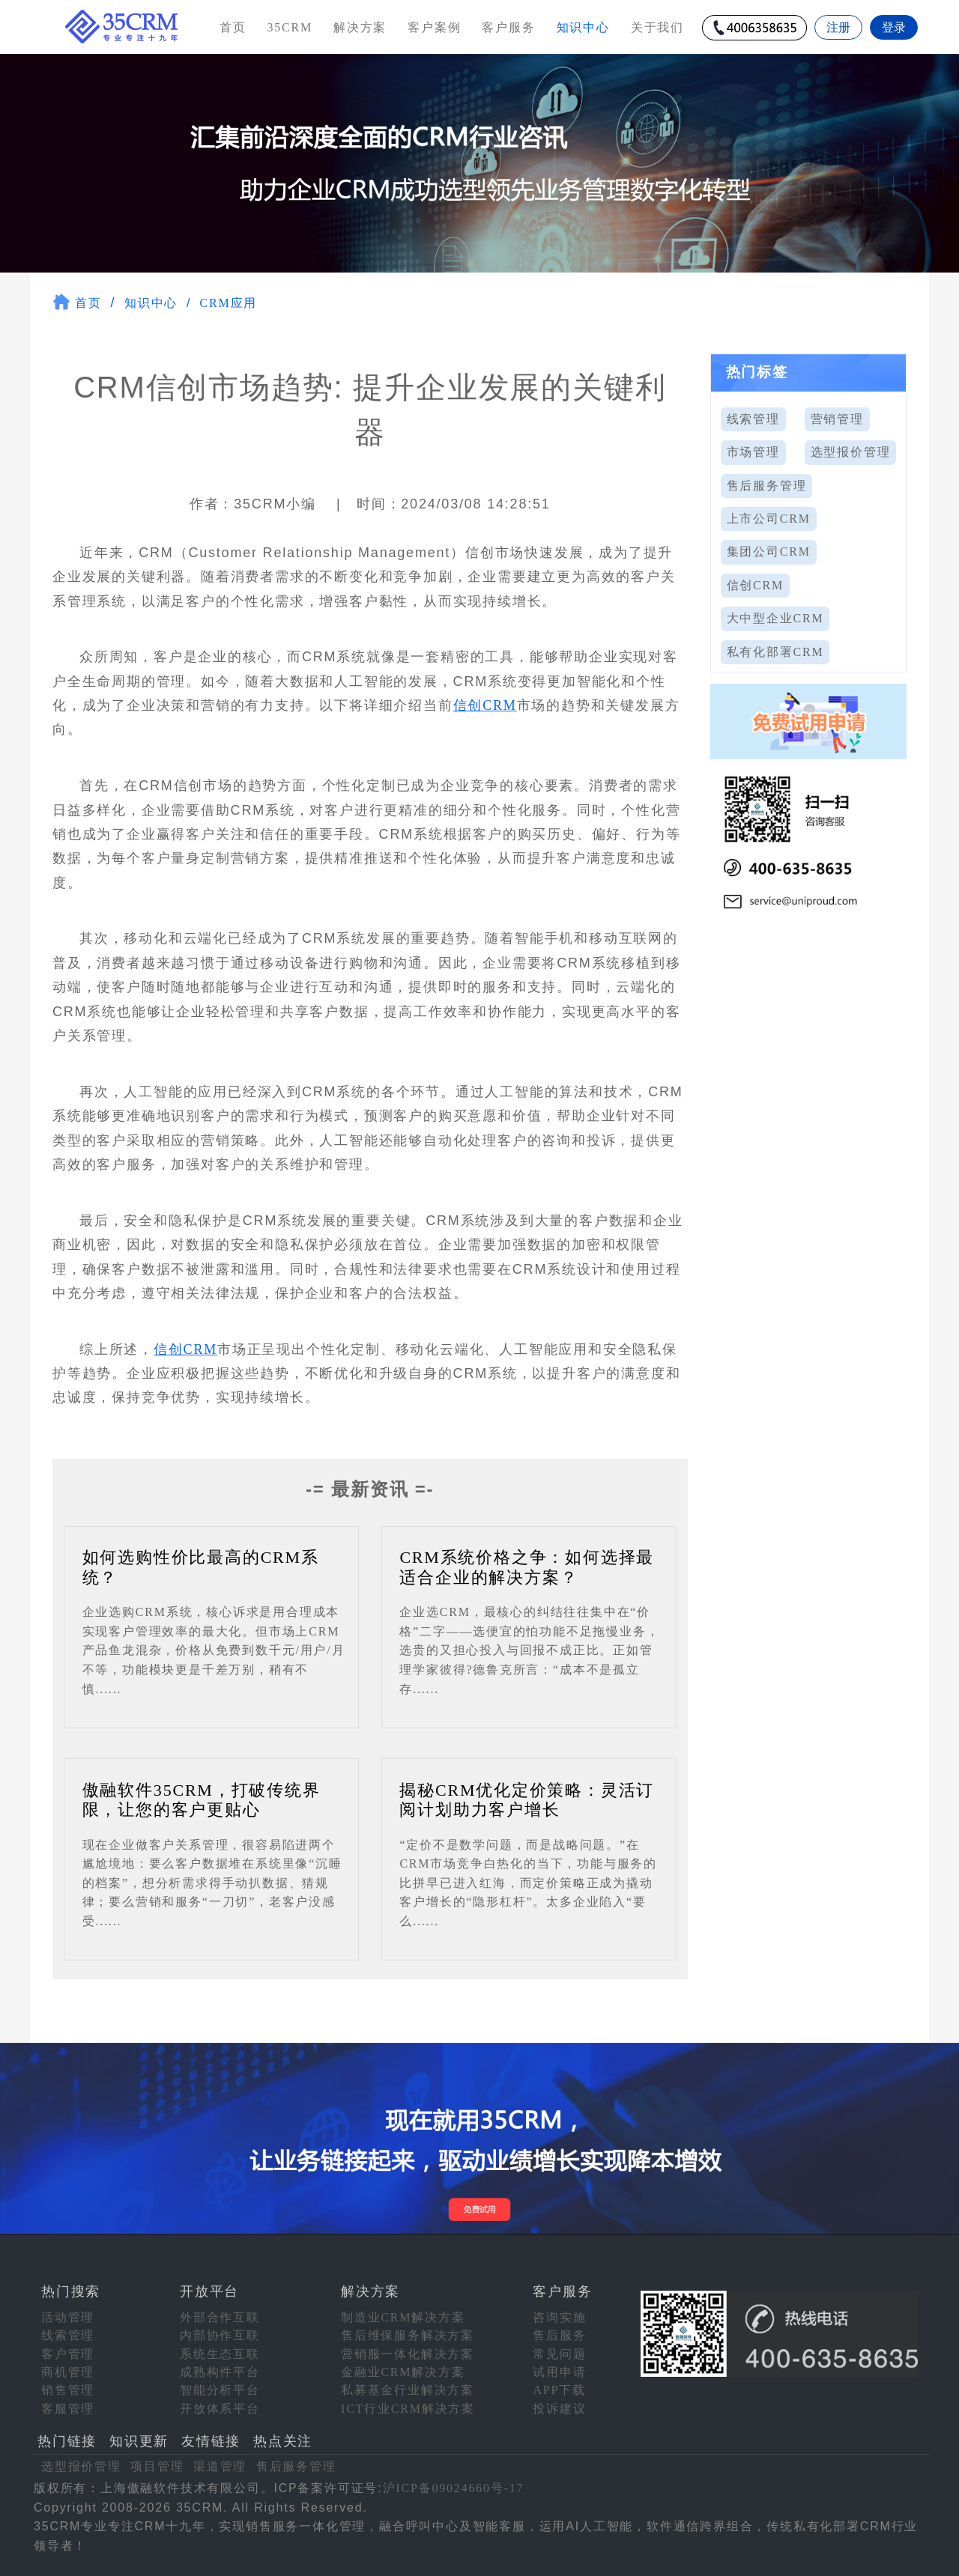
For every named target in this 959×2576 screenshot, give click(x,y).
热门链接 (67, 2441)
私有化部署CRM (775, 651)
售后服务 (559, 2335)
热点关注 (282, 2441)
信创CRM (485, 705)
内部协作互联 (220, 2335)
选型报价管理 (851, 452)
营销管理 (837, 419)
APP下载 (559, 2390)
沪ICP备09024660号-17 (453, 2488)
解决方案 (360, 27)
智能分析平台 (220, 2390)
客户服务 (508, 27)
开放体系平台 (220, 2408)
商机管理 (67, 2372)
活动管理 (67, 2317)
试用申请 (559, 2372)
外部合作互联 (220, 2317)
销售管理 (67, 2390)
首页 (233, 27)
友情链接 (210, 2441)
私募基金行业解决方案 (407, 2390)
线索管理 (753, 419)
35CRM (289, 27)
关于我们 (657, 27)
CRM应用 (229, 303)
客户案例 (434, 27)
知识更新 (139, 2441)
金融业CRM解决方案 (403, 2372)
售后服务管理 (767, 485)
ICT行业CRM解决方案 (408, 2408)
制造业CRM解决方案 (403, 2317)
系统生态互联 (220, 2354)
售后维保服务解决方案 (407, 2335)
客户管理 (67, 2354)
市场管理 (753, 452)
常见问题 (559, 2354)
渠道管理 (219, 2466)
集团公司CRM (769, 551)
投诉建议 (559, 2408)
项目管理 (157, 2466)
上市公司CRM (769, 518)
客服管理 (67, 2408)
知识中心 (151, 303)
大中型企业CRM (775, 618)
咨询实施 (559, 2317)
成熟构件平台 (220, 2372)
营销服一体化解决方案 (407, 2354)
